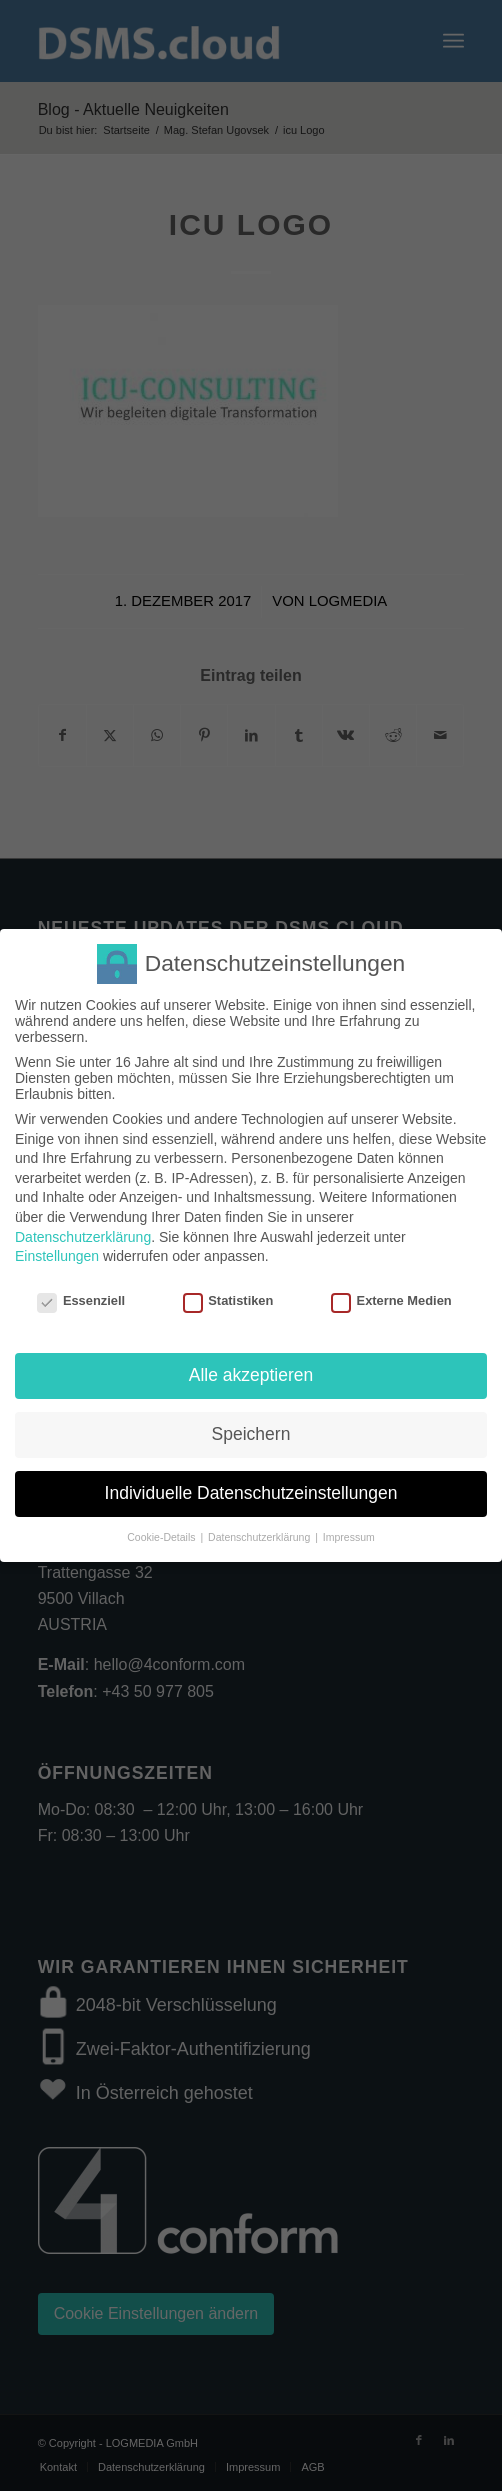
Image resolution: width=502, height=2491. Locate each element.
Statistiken (228, 1293)
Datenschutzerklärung (83, 1230)
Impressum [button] (349, 1531)
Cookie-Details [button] (162, 1531)
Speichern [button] (251, 1428)
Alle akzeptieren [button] (251, 1369)
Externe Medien (391, 1293)
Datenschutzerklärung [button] (260, 1531)
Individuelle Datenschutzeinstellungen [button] (251, 1487)
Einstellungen (57, 1250)
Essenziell (81, 1293)
